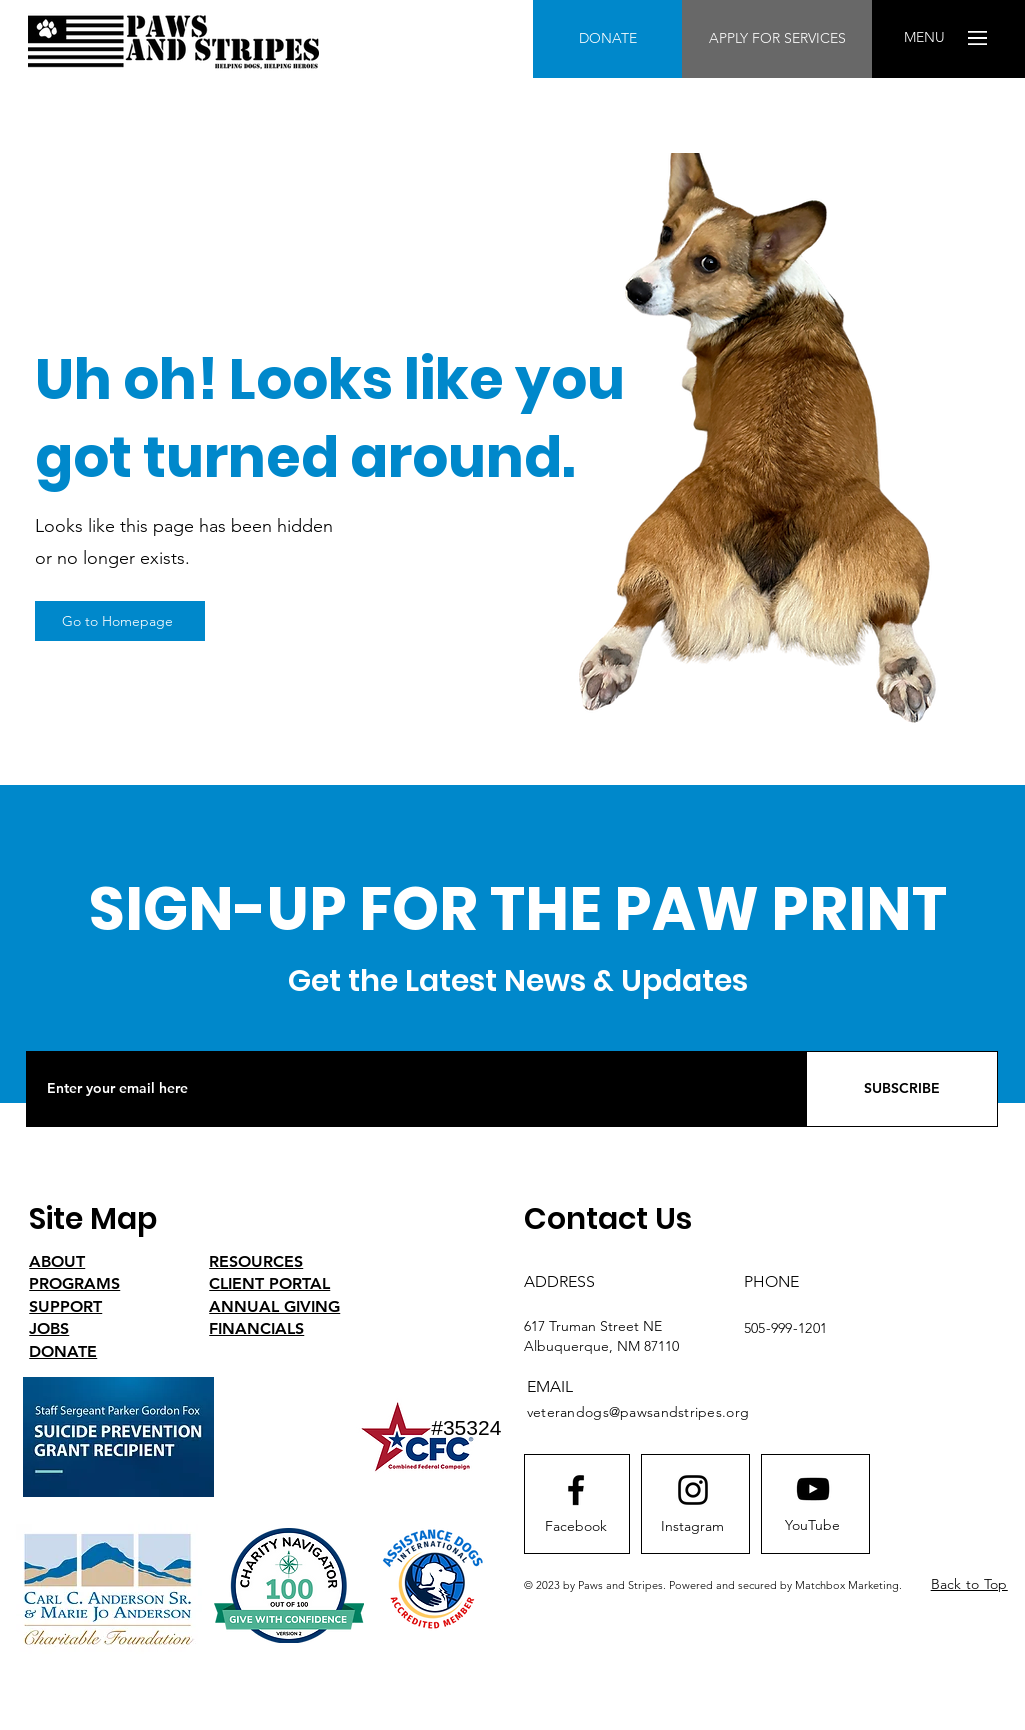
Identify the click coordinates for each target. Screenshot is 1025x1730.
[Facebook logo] (576, 1490)
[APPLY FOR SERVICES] (777, 39)
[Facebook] (576, 1527)
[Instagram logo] (693, 1490)
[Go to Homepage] (120, 621)
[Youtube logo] (813, 1489)
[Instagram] (693, 1527)
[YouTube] (813, 1526)
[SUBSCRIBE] (902, 1089)
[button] (924, 38)
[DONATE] (607, 39)
